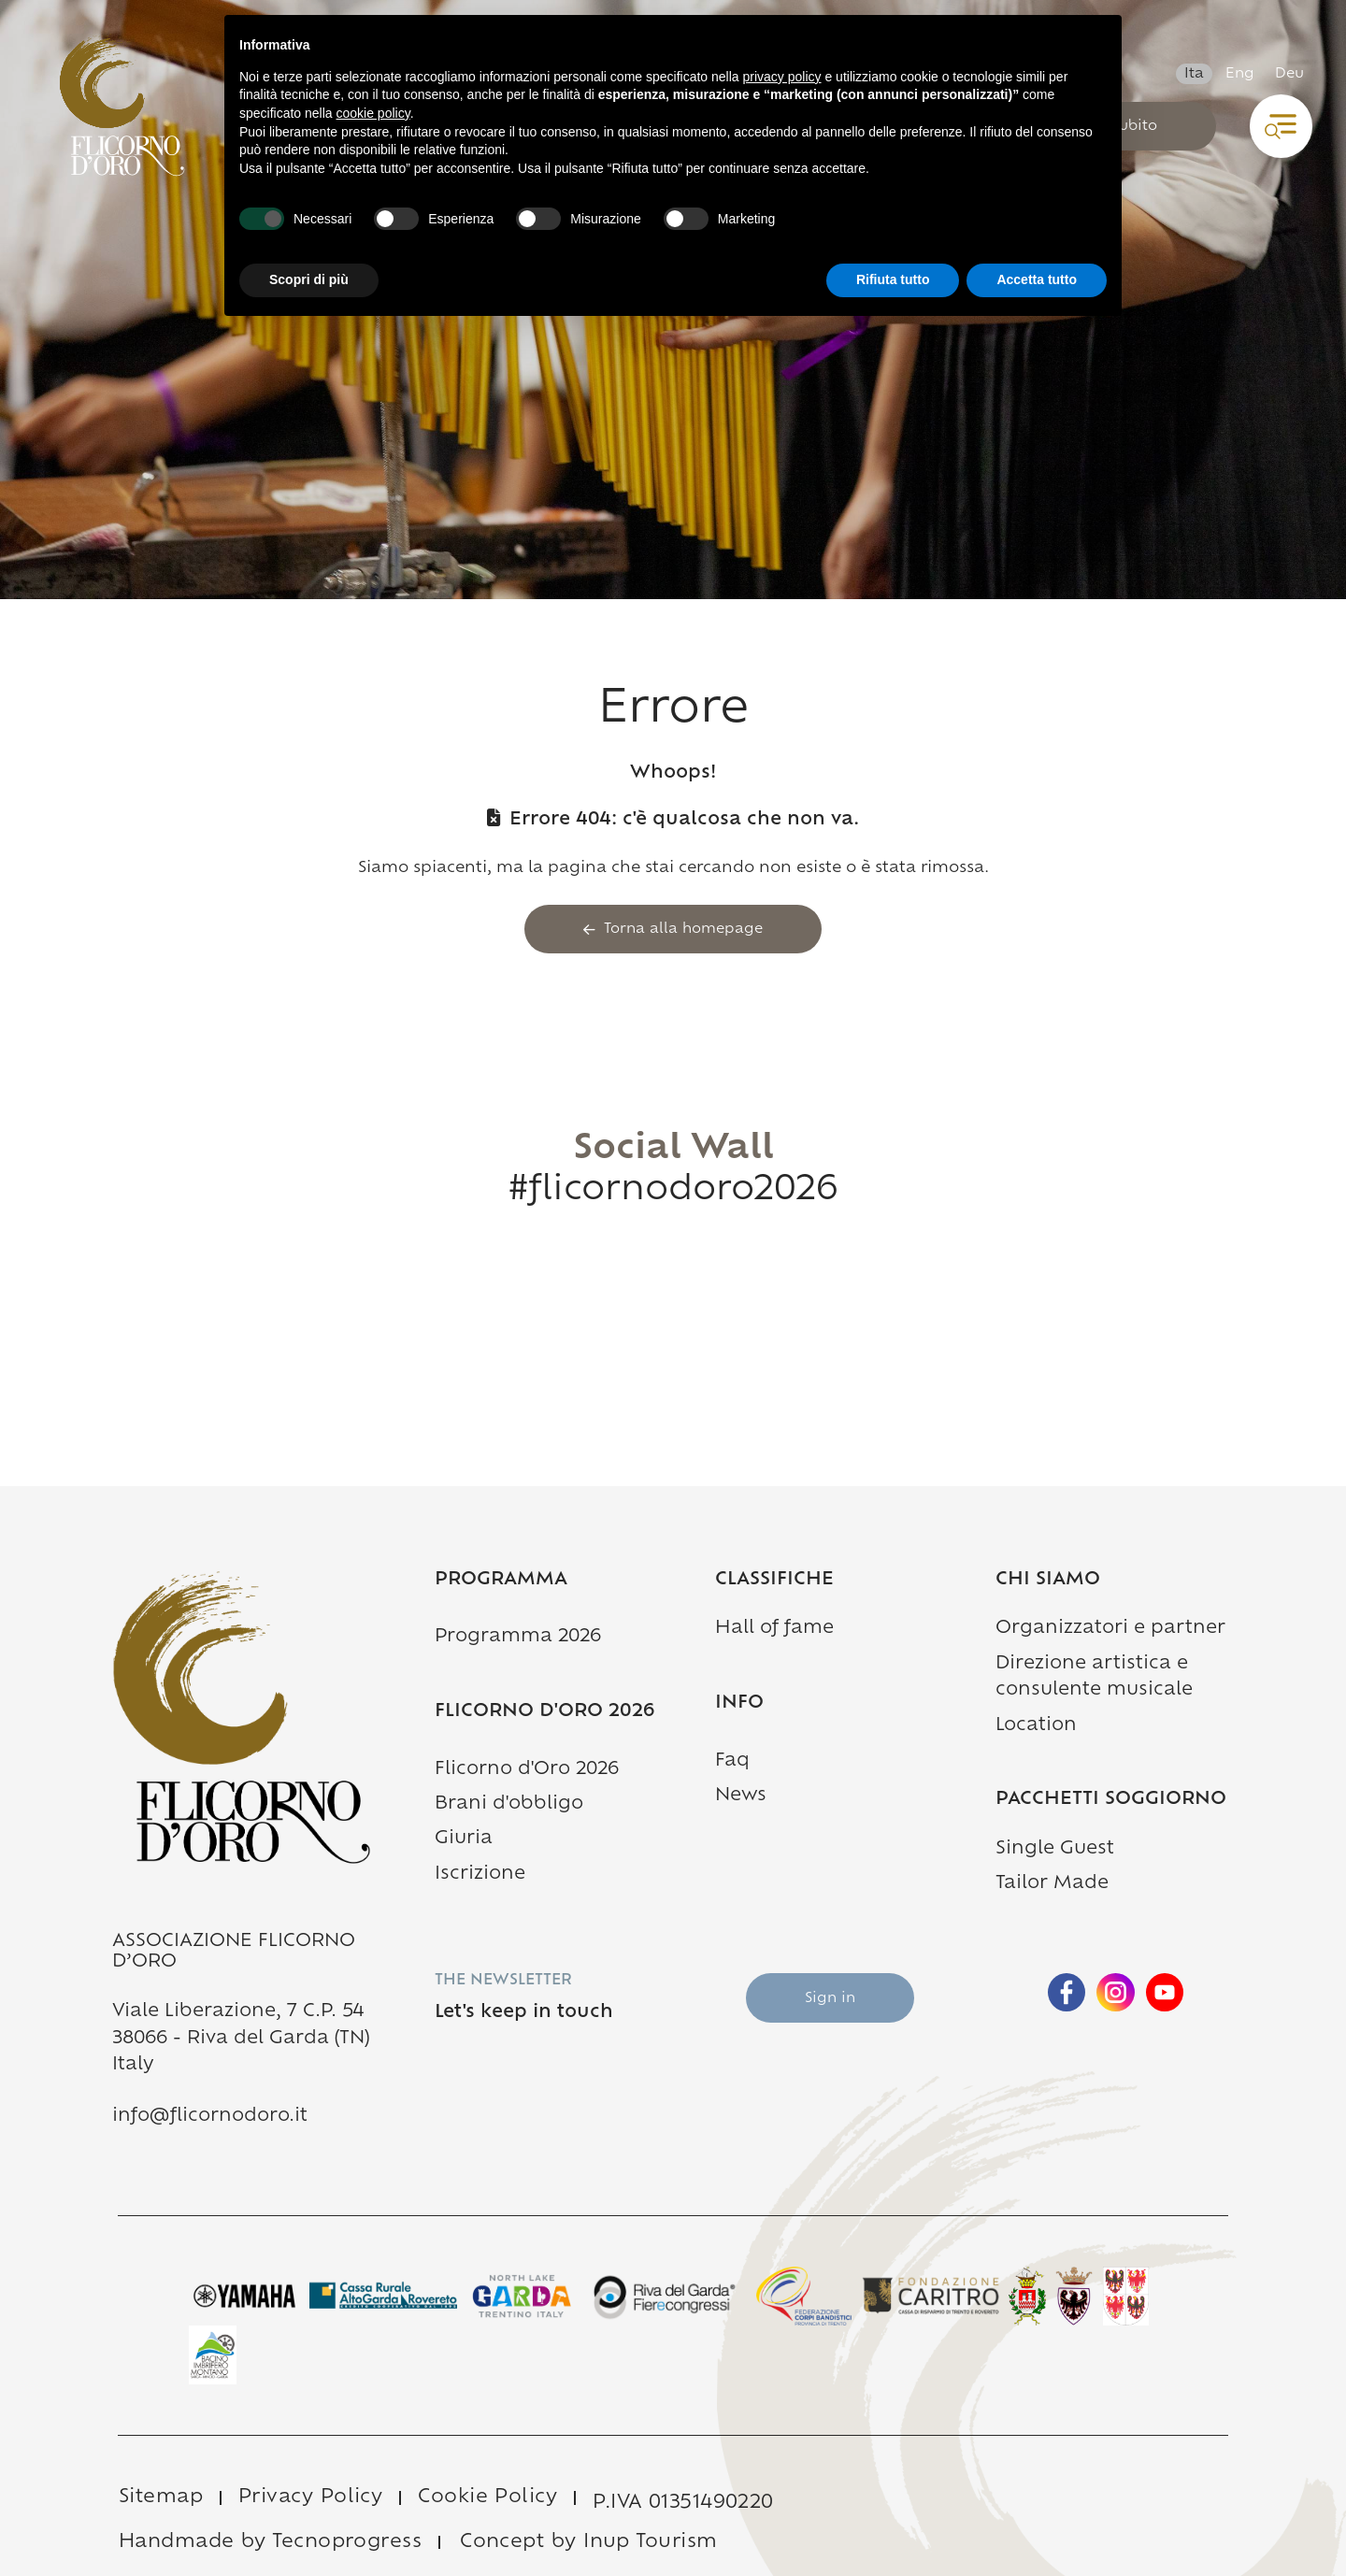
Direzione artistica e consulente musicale (1094, 1677)
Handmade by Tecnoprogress (270, 2542)
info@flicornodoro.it (210, 2116)
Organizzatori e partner (1110, 1629)
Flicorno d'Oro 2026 (527, 1770)
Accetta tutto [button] (1036, 279)
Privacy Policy (310, 2497)
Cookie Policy (487, 2497)
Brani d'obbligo (509, 1804)
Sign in (830, 1999)
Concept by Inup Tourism (588, 2542)
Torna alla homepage (673, 930)
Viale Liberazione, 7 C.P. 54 (238, 2012)
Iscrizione (480, 1874)
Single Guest (1054, 1849)
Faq (732, 1761)
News (740, 1796)
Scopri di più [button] (309, 279)
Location (1036, 1726)
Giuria (464, 1839)
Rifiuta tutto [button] (893, 279)
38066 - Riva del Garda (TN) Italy (240, 2052)
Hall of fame (774, 1629)
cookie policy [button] (373, 113)
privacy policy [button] (782, 76)
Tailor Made (1052, 1884)
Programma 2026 (518, 1637)
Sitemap (161, 2497)
